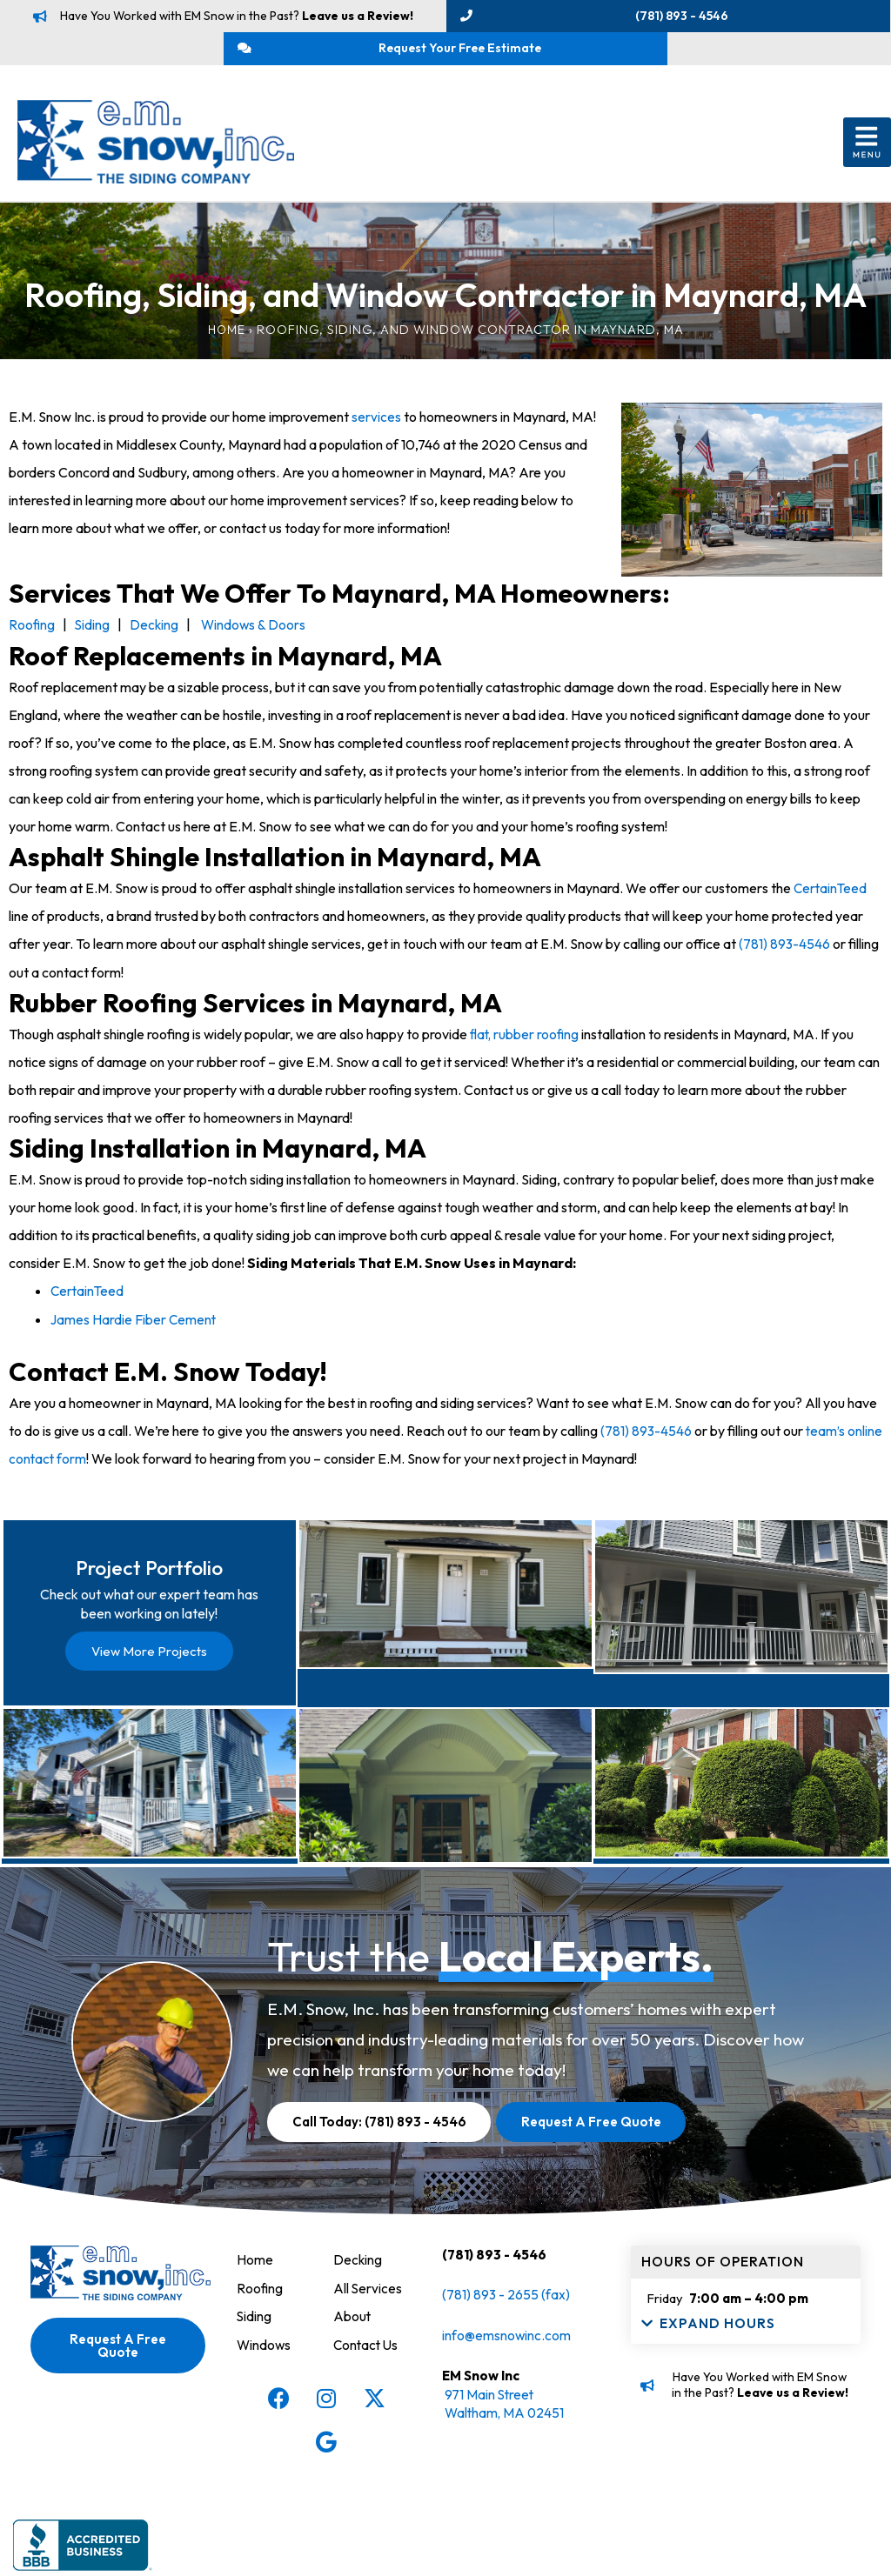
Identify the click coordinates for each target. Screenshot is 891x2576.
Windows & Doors (257, 634)
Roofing (32, 634)
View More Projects (149, 1668)
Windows (264, 2427)
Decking (156, 634)
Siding (93, 634)
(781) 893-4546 (785, 952)
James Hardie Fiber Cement (134, 1326)
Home (226, 339)
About (352, 2399)
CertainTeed (831, 896)
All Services (368, 2371)
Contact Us (367, 2427)
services (376, 426)
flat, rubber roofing (526, 1042)
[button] (867, 152)
